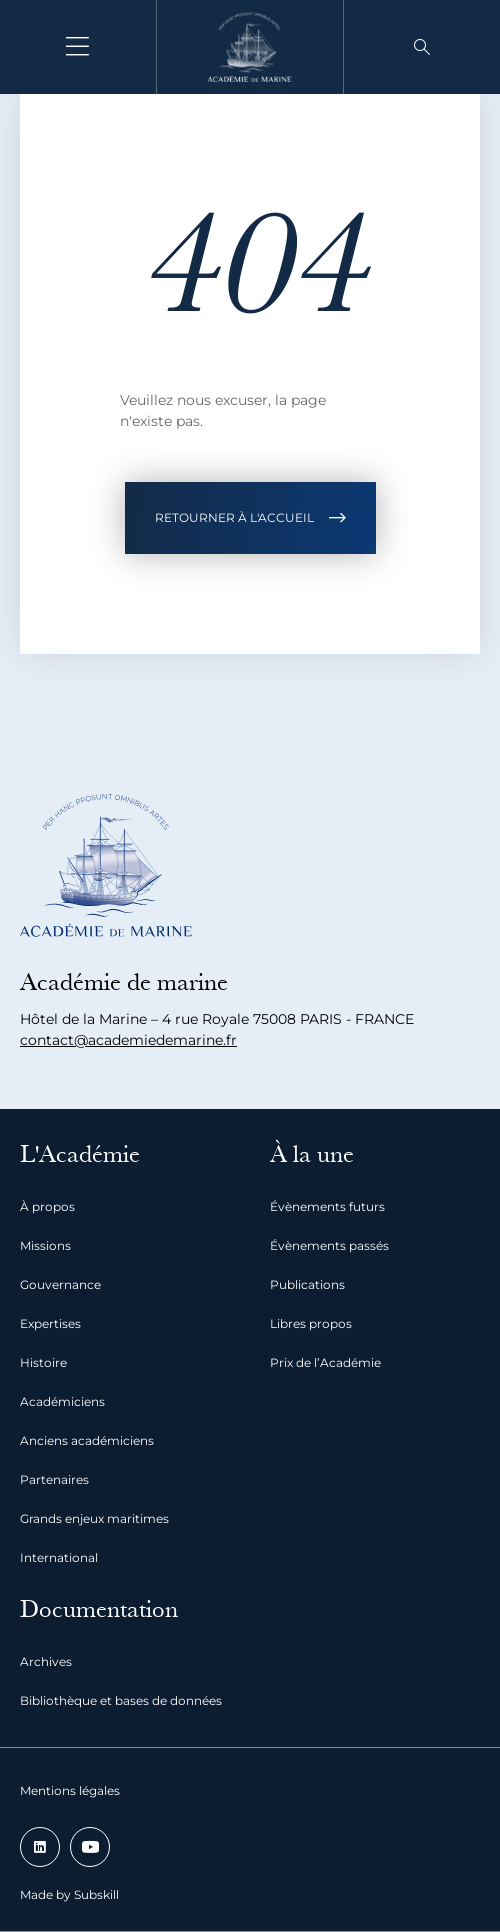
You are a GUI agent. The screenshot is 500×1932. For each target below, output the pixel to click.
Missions (45, 1245)
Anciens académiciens (87, 1440)
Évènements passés (329, 1245)
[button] (422, 47)
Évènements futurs (327, 1206)
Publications (307, 1284)
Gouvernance (60, 1284)
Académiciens (62, 1401)
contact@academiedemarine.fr (128, 1040)
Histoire (43, 1362)
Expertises (50, 1323)
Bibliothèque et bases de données (121, 1700)
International (59, 1557)
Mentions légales (70, 1790)
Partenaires (54, 1479)
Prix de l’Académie (325, 1362)
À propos (47, 1206)
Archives (46, 1661)
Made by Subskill (69, 1894)
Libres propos (311, 1323)
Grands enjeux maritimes (94, 1518)
